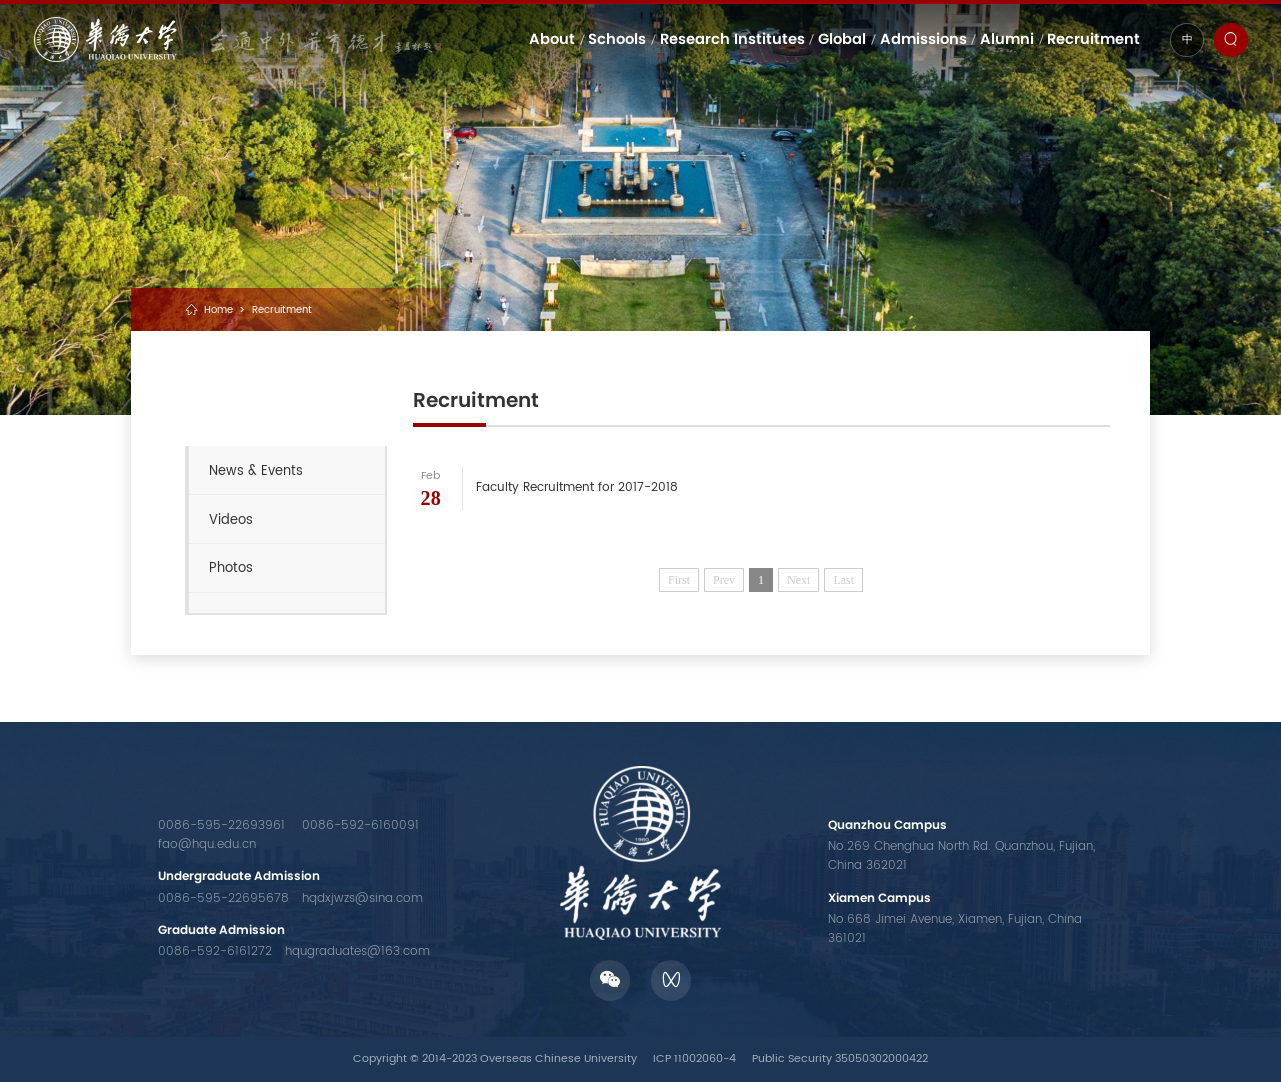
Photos (231, 568)
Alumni (1007, 39)
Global (842, 39)
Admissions (923, 39)
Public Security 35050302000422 (840, 1059)
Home (218, 310)
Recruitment (1093, 39)
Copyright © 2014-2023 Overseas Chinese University (495, 1059)
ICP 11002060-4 (694, 1059)
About (552, 39)
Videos (231, 520)
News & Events (256, 471)
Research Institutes (732, 39)
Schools (617, 39)
